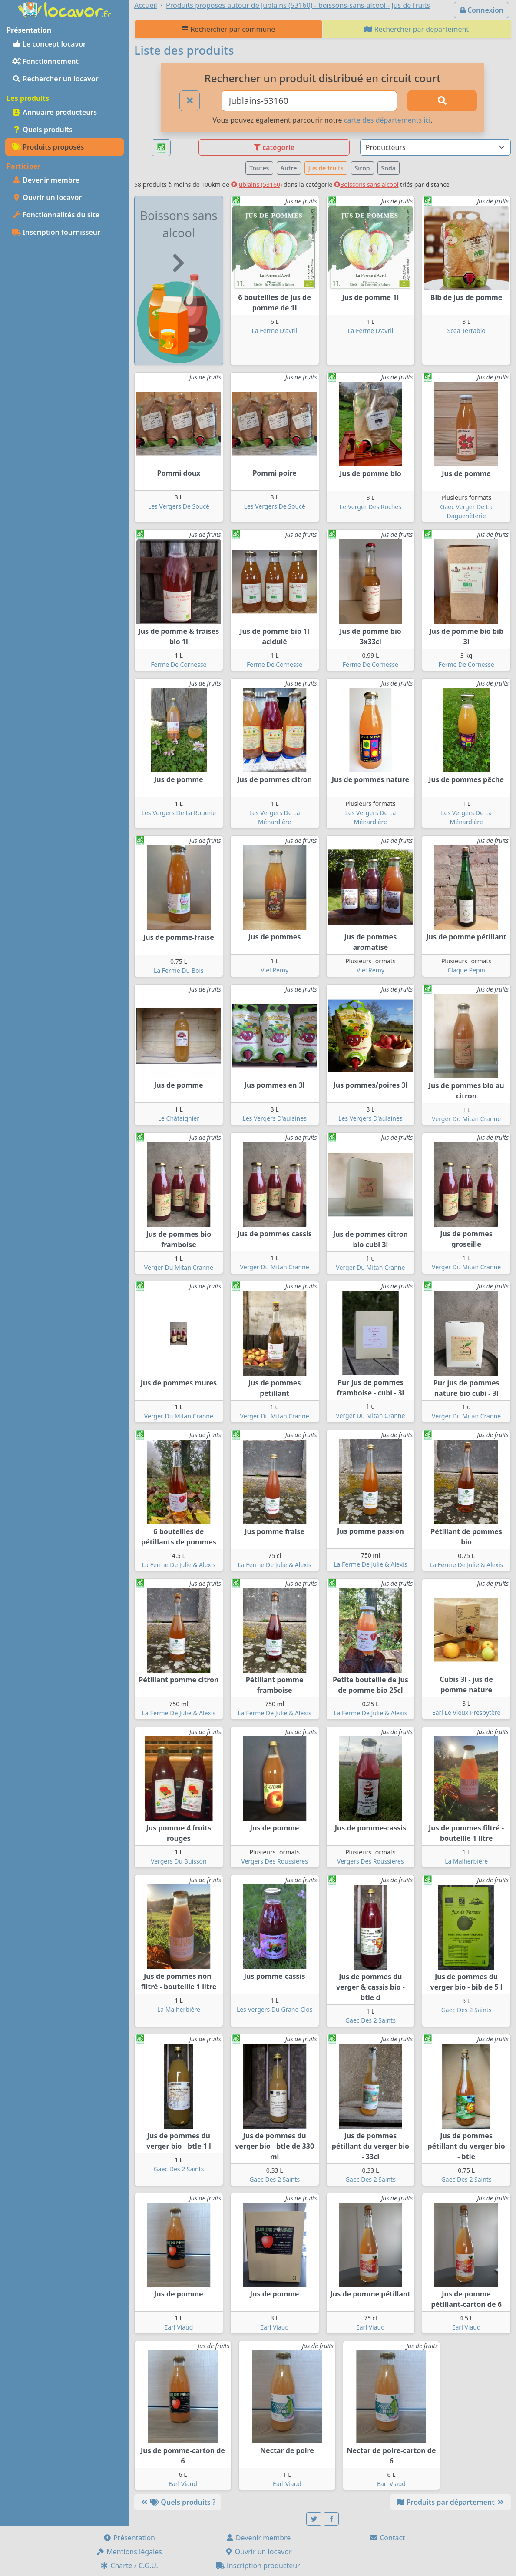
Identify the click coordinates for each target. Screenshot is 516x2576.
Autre (289, 168)
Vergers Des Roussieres (274, 1861)
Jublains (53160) (256, 184)
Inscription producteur (258, 2565)
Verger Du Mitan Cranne (466, 1119)
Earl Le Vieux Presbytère (466, 1712)
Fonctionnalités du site (55, 215)
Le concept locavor (49, 44)
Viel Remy (274, 970)
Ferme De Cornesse (178, 664)
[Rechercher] (442, 100)
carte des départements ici (387, 120)
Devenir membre (45, 180)
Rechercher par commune (228, 29)
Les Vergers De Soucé (178, 506)
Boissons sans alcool (366, 184)
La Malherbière (466, 1861)
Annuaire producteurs (54, 112)
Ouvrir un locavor (47, 197)
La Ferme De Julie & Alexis (178, 1565)
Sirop (362, 168)
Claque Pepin (466, 970)
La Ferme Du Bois (179, 970)
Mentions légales (129, 2551)
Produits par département (450, 2502)
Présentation (129, 2538)
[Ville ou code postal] (309, 100)
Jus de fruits (326, 168)
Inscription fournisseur (56, 232)
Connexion (481, 10)
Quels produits (42, 129)
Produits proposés (48, 147)
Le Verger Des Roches (370, 507)
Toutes (259, 168)
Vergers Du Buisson (179, 1861)
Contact (387, 2538)
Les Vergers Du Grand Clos (274, 2009)
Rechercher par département (416, 29)
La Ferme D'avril (275, 330)
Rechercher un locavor (55, 78)
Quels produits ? (177, 2502)
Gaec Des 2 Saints (370, 2020)
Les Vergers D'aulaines (274, 1118)
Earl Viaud (178, 2327)
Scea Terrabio (466, 330)
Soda (388, 168)
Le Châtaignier (178, 1118)
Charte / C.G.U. (129, 2565)
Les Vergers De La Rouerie (179, 813)
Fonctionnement (45, 61)
